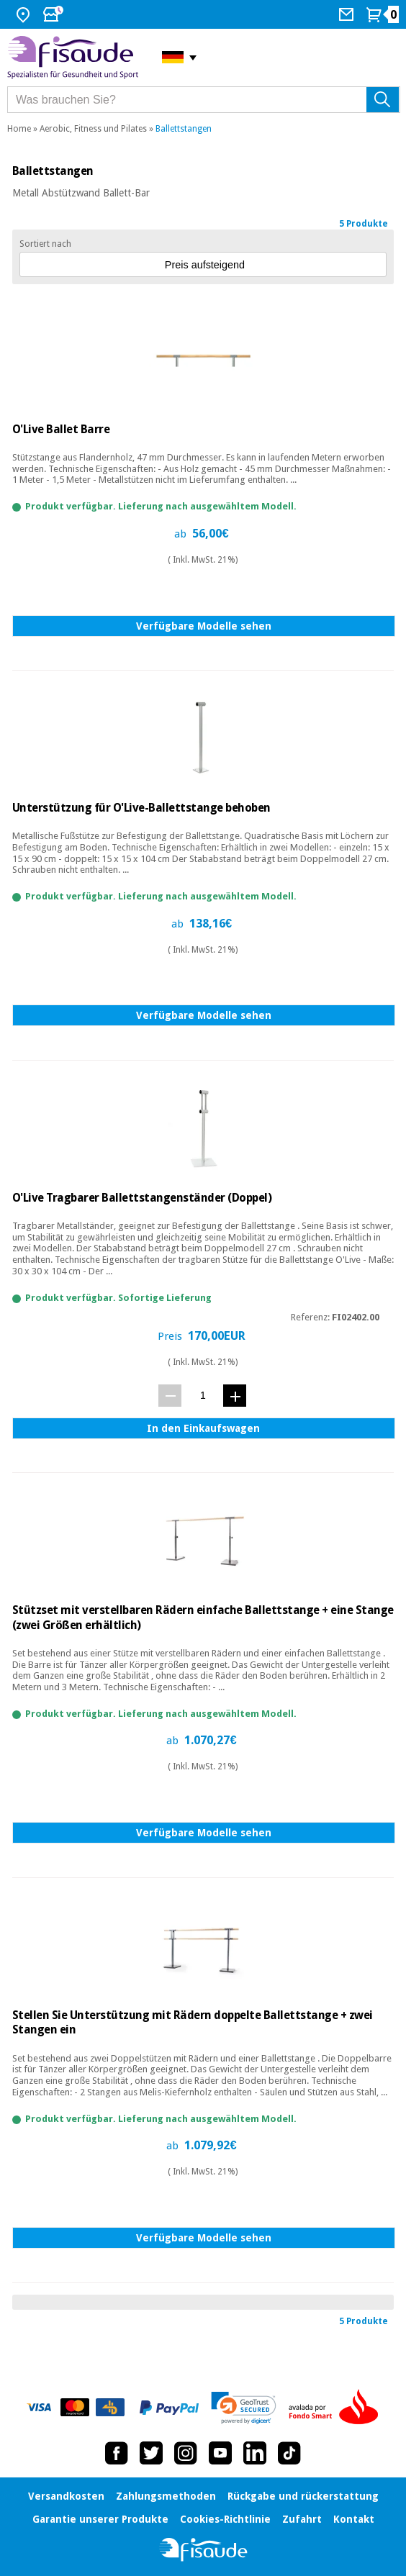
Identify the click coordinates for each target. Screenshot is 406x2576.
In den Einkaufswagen (203, 1428)
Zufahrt (302, 2519)
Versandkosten (66, 2496)
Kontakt (353, 2519)
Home (19, 129)
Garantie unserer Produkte (100, 2519)
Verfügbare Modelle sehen (203, 626)
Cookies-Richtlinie (225, 2519)
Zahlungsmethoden (166, 2496)
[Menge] (202, 1395)
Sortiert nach (45, 244)
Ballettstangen (183, 129)
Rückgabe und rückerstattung (303, 2496)
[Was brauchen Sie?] (203, 99)
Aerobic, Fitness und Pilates (93, 129)
